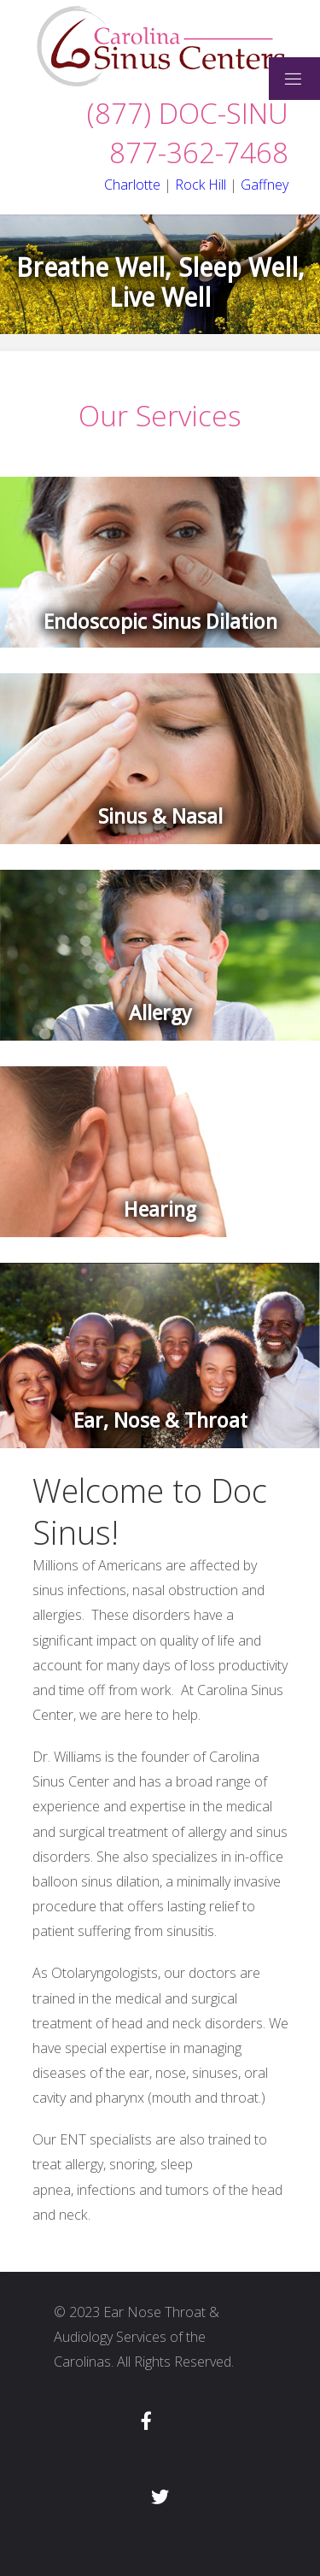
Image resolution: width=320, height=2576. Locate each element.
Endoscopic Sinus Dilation (160, 622)
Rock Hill (200, 184)
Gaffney (264, 184)
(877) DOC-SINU (187, 113)
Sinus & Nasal (160, 817)
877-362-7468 (198, 152)
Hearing (160, 1210)
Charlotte (132, 184)
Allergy (160, 1013)
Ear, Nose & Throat (160, 1421)
